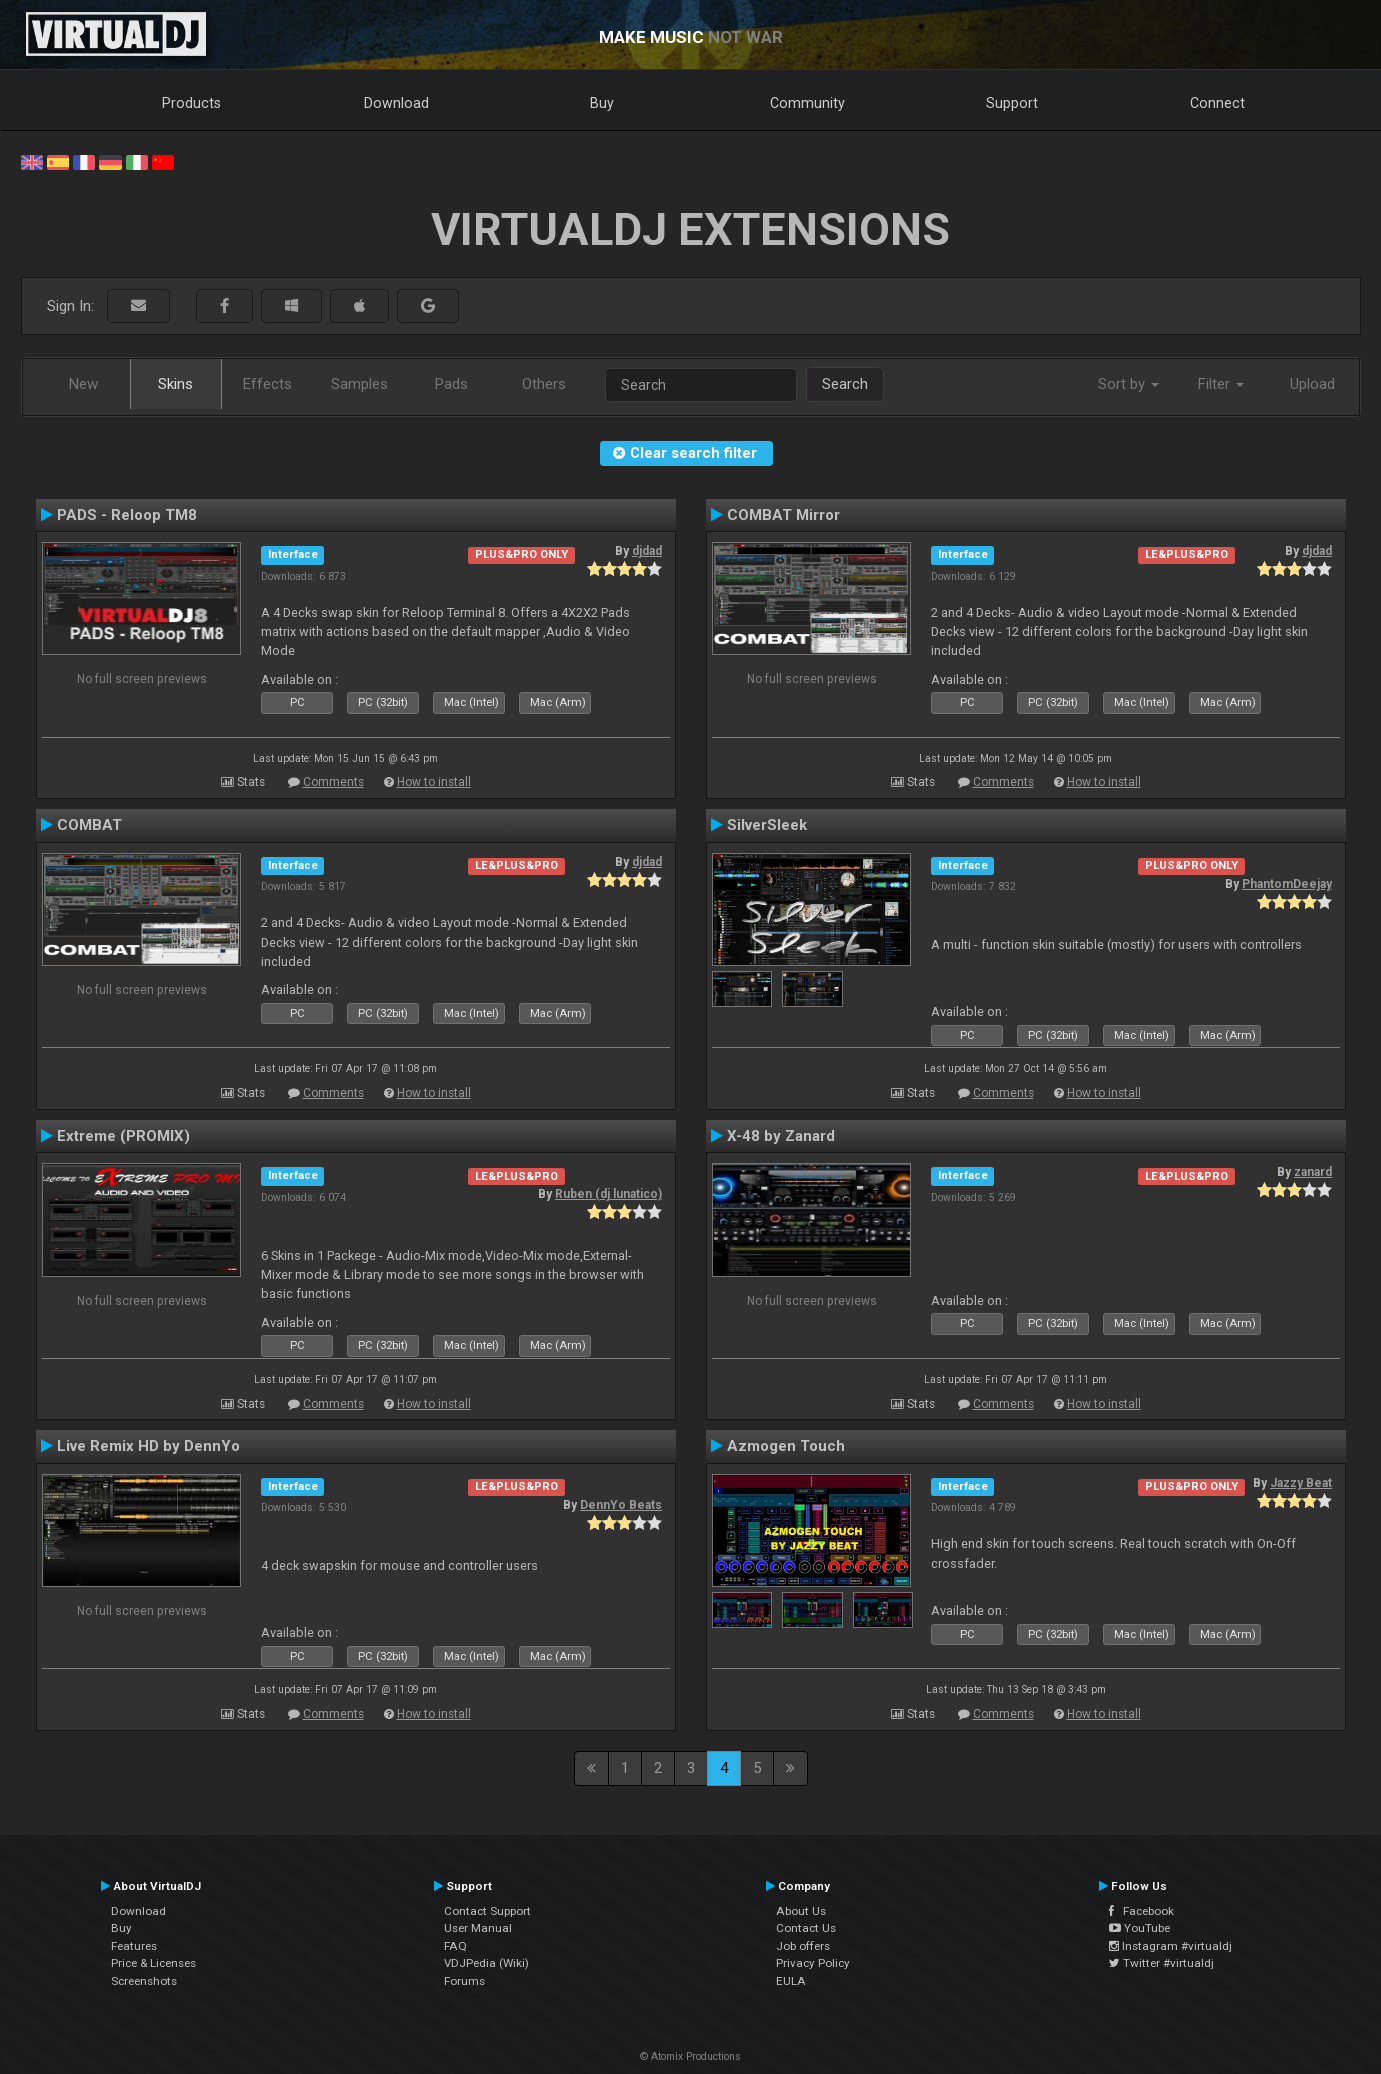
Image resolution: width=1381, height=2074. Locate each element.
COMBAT (89, 825)
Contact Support (487, 1911)
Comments (333, 782)
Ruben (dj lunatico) (608, 1194)
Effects (267, 384)
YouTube (1139, 1928)
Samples (359, 384)
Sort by (1128, 384)
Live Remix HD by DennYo (148, 1446)
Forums (464, 1981)
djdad (647, 551)
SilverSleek (767, 825)
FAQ (455, 1946)
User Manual (478, 1928)
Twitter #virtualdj (1161, 1963)
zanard (1313, 1172)
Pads (451, 384)
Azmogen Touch (786, 1446)
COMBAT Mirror (783, 515)
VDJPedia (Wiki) (486, 1963)
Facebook (1141, 1911)
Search (845, 384)
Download (396, 103)
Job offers (803, 1946)
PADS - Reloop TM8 (127, 515)
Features (134, 1946)
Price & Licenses (153, 1963)
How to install (434, 782)
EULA (791, 1981)
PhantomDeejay (1287, 884)
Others (544, 384)
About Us (801, 1911)
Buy (602, 103)
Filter (1221, 384)
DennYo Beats (621, 1505)
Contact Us (806, 1928)
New (83, 384)
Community (807, 103)
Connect (1217, 103)
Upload (1312, 384)
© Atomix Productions (690, 2056)
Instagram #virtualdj (1170, 1946)
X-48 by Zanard (781, 1136)
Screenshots (144, 1981)
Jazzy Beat (1301, 1483)
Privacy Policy (813, 1963)
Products (191, 103)
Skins (175, 384)
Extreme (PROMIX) (123, 1136)
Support (1012, 103)
